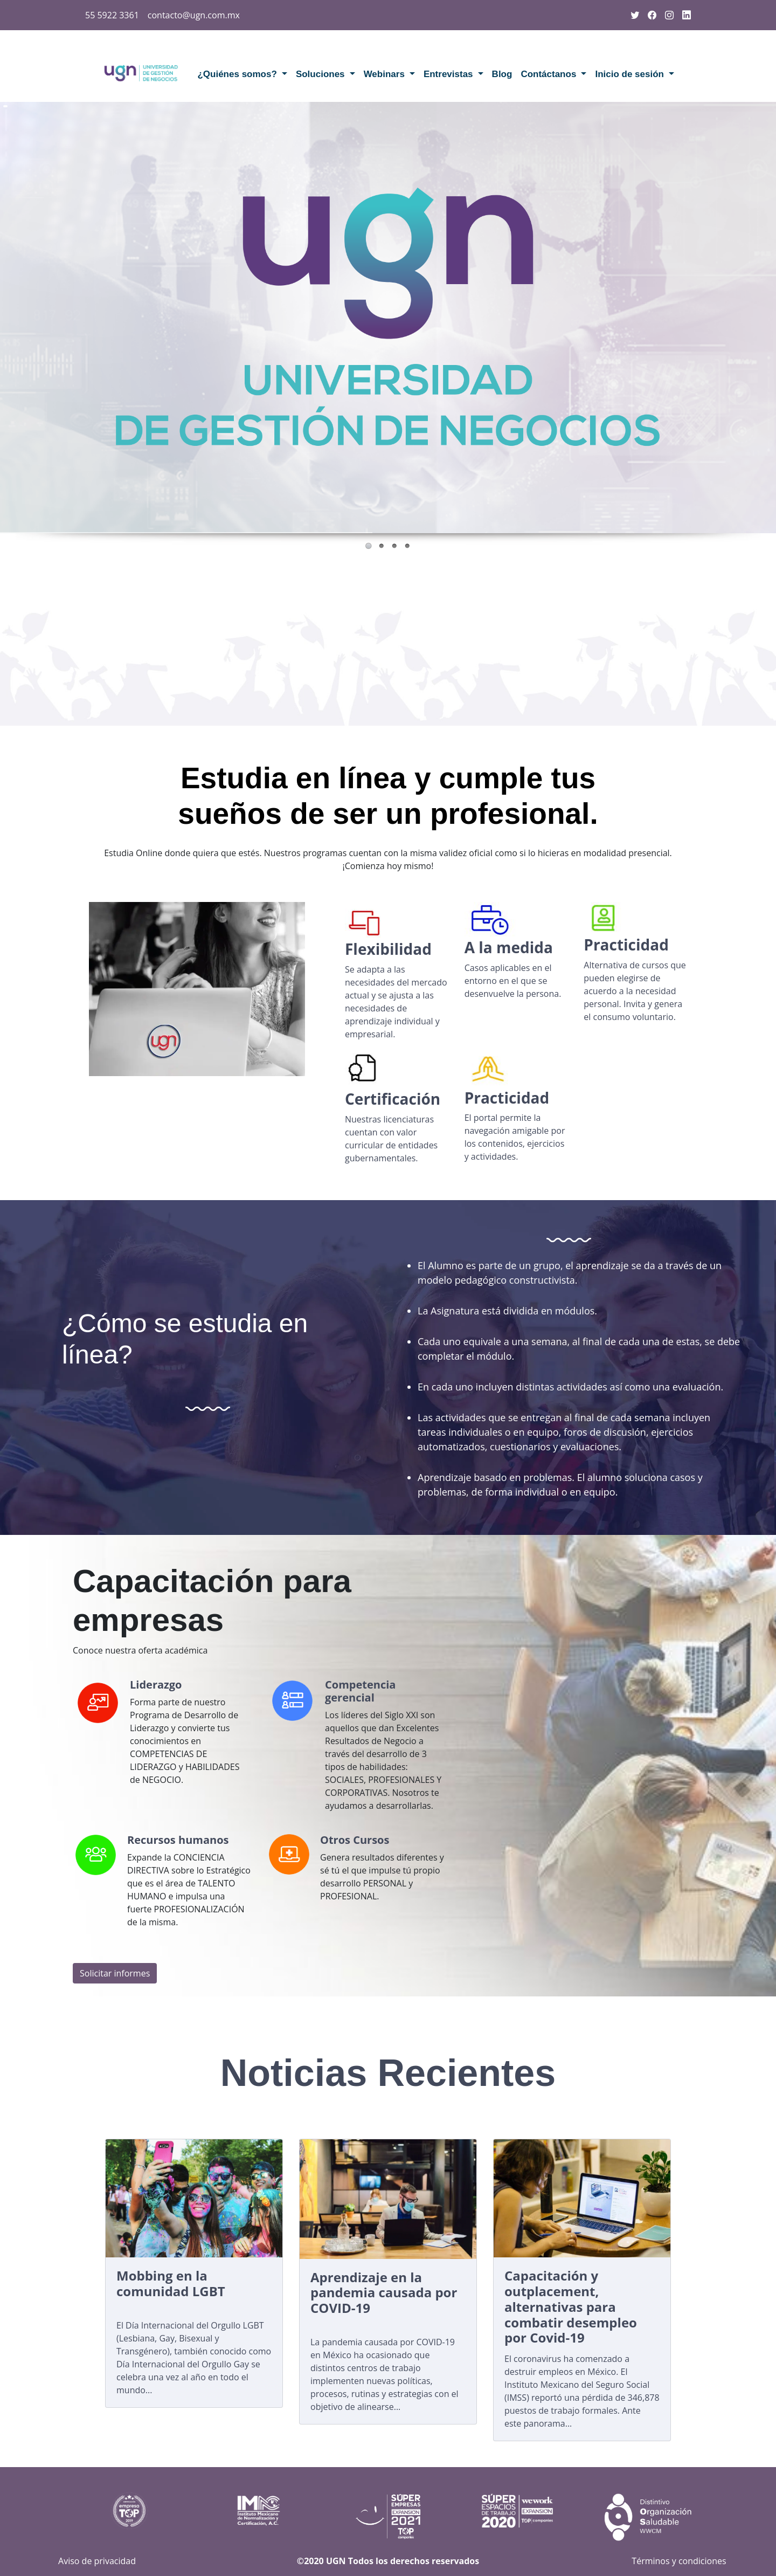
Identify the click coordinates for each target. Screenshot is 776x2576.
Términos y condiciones (679, 2561)
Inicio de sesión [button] (630, 74)
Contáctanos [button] (550, 74)
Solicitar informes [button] (115, 1973)
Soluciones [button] (321, 74)
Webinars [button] (385, 74)
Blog (502, 74)
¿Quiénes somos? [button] (238, 74)
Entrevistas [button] (449, 74)
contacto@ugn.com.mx (194, 15)
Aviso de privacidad (97, 2561)
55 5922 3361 (112, 15)
